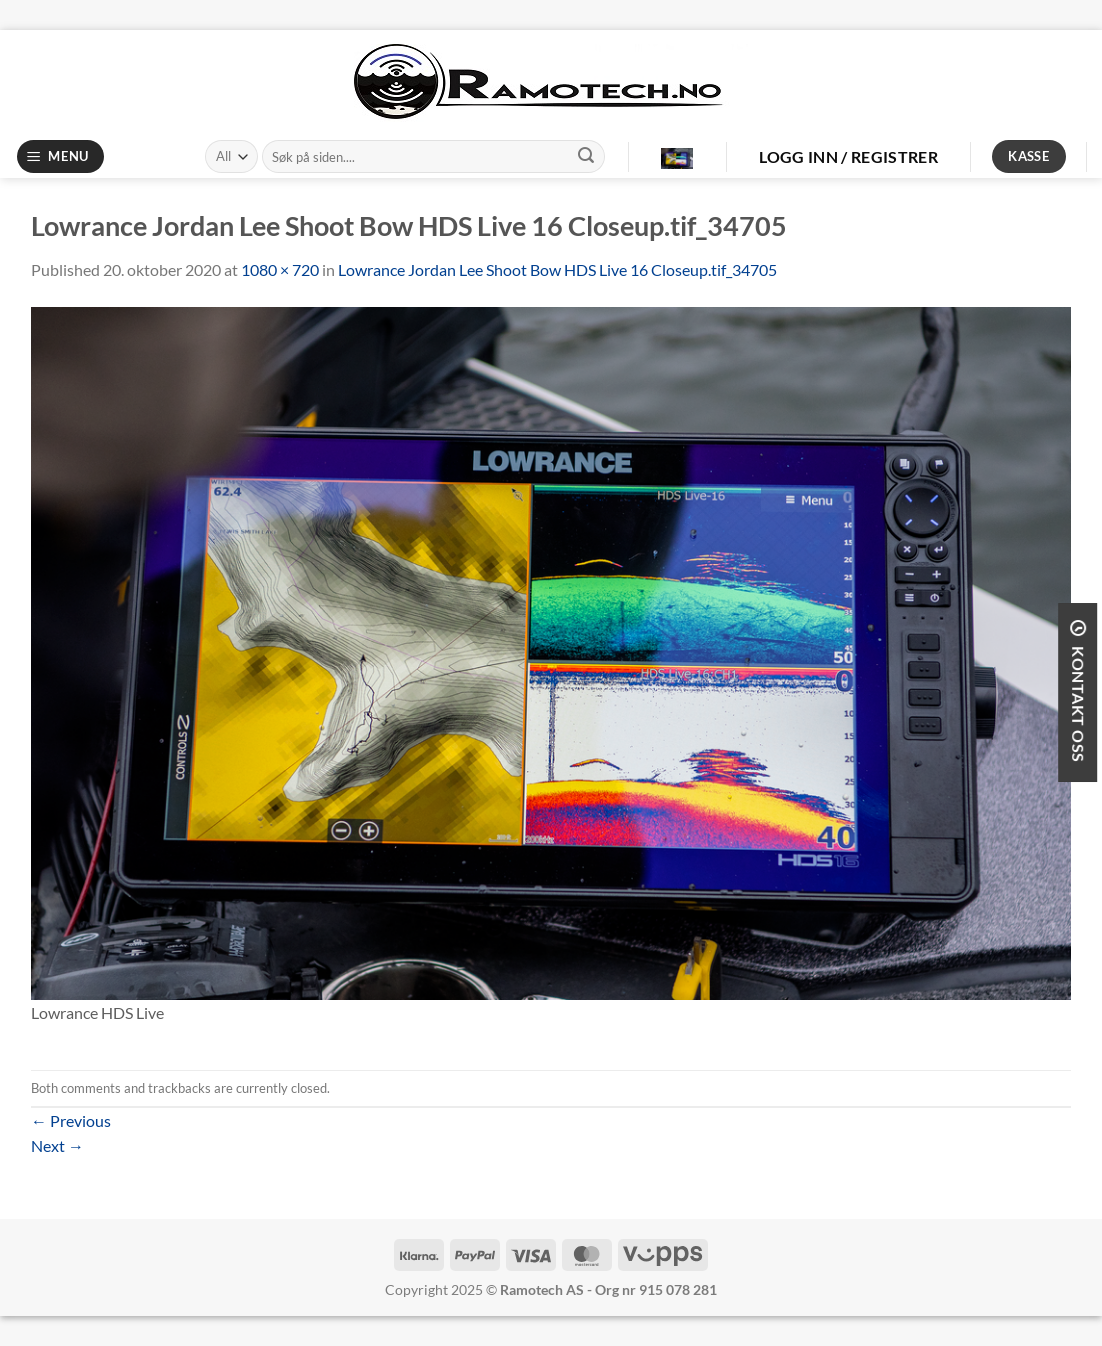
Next (57, 1145)
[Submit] (586, 157)
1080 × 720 (280, 269)
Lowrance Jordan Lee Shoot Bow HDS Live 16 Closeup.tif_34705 (557, 269)
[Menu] (61, 156)
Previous (71, 1120)
